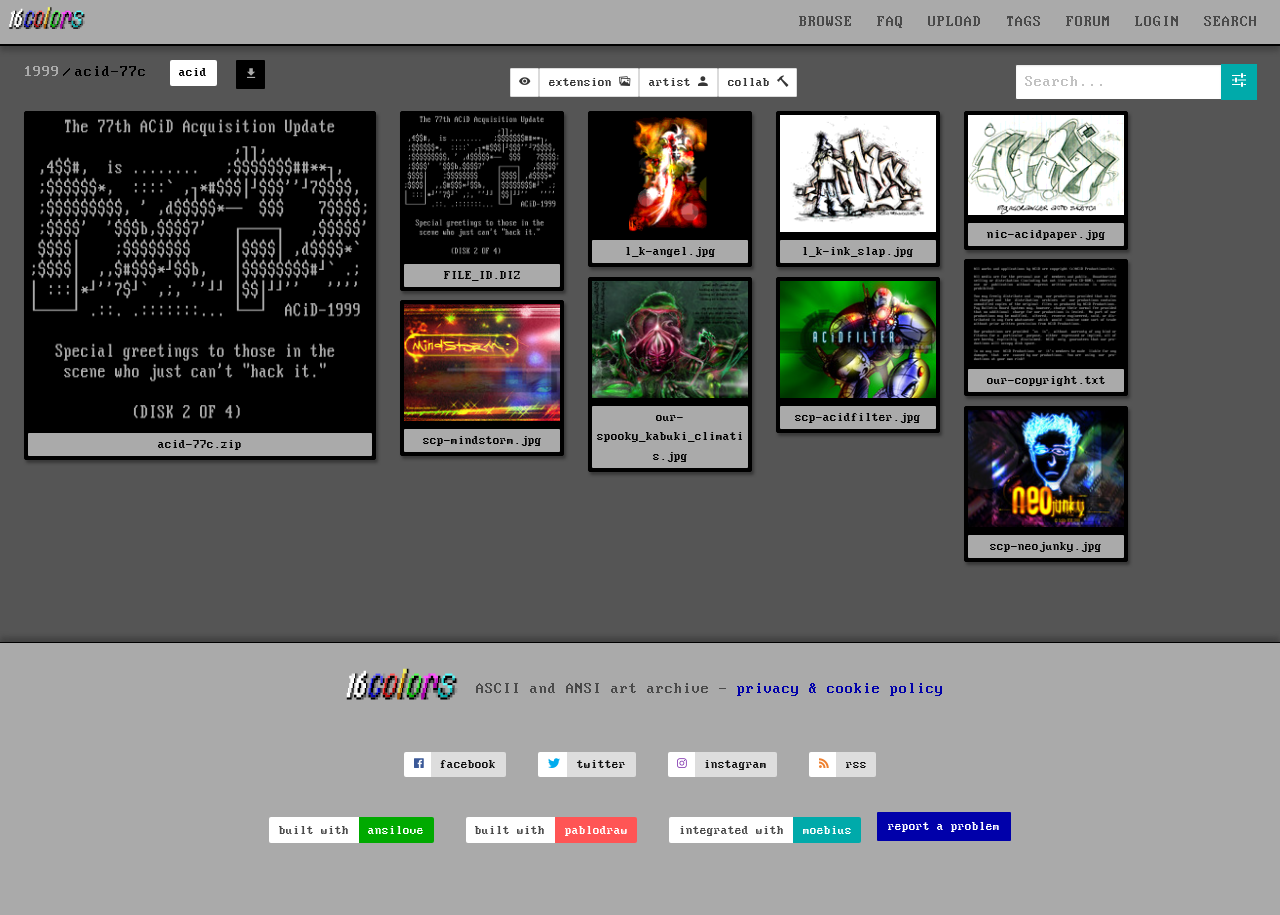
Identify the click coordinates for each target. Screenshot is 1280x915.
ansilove (396, 830)
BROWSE (826, 22)
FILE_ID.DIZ (482, 275)
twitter (601, 764)
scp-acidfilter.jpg (858, 417)
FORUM (1088, 22)
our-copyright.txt (1046, 380)
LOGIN (1157, 22)
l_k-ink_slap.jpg (858, 251)
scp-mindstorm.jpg (482, 440)
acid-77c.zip (200, 444)
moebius (827, 830)
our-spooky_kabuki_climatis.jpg (670, 436)
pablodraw (596, 830)
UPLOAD (955, 22)
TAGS (1024, 22)
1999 (42, 72)
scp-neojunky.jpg (1046, 546)
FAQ (890, 22)
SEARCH (1231, 22)
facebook (468, 764)
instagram (735, 764)
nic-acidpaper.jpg (1046, 234)
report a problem (944, 826)
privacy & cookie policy (840, 688)
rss (856, 764)
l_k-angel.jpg (670, 251)
